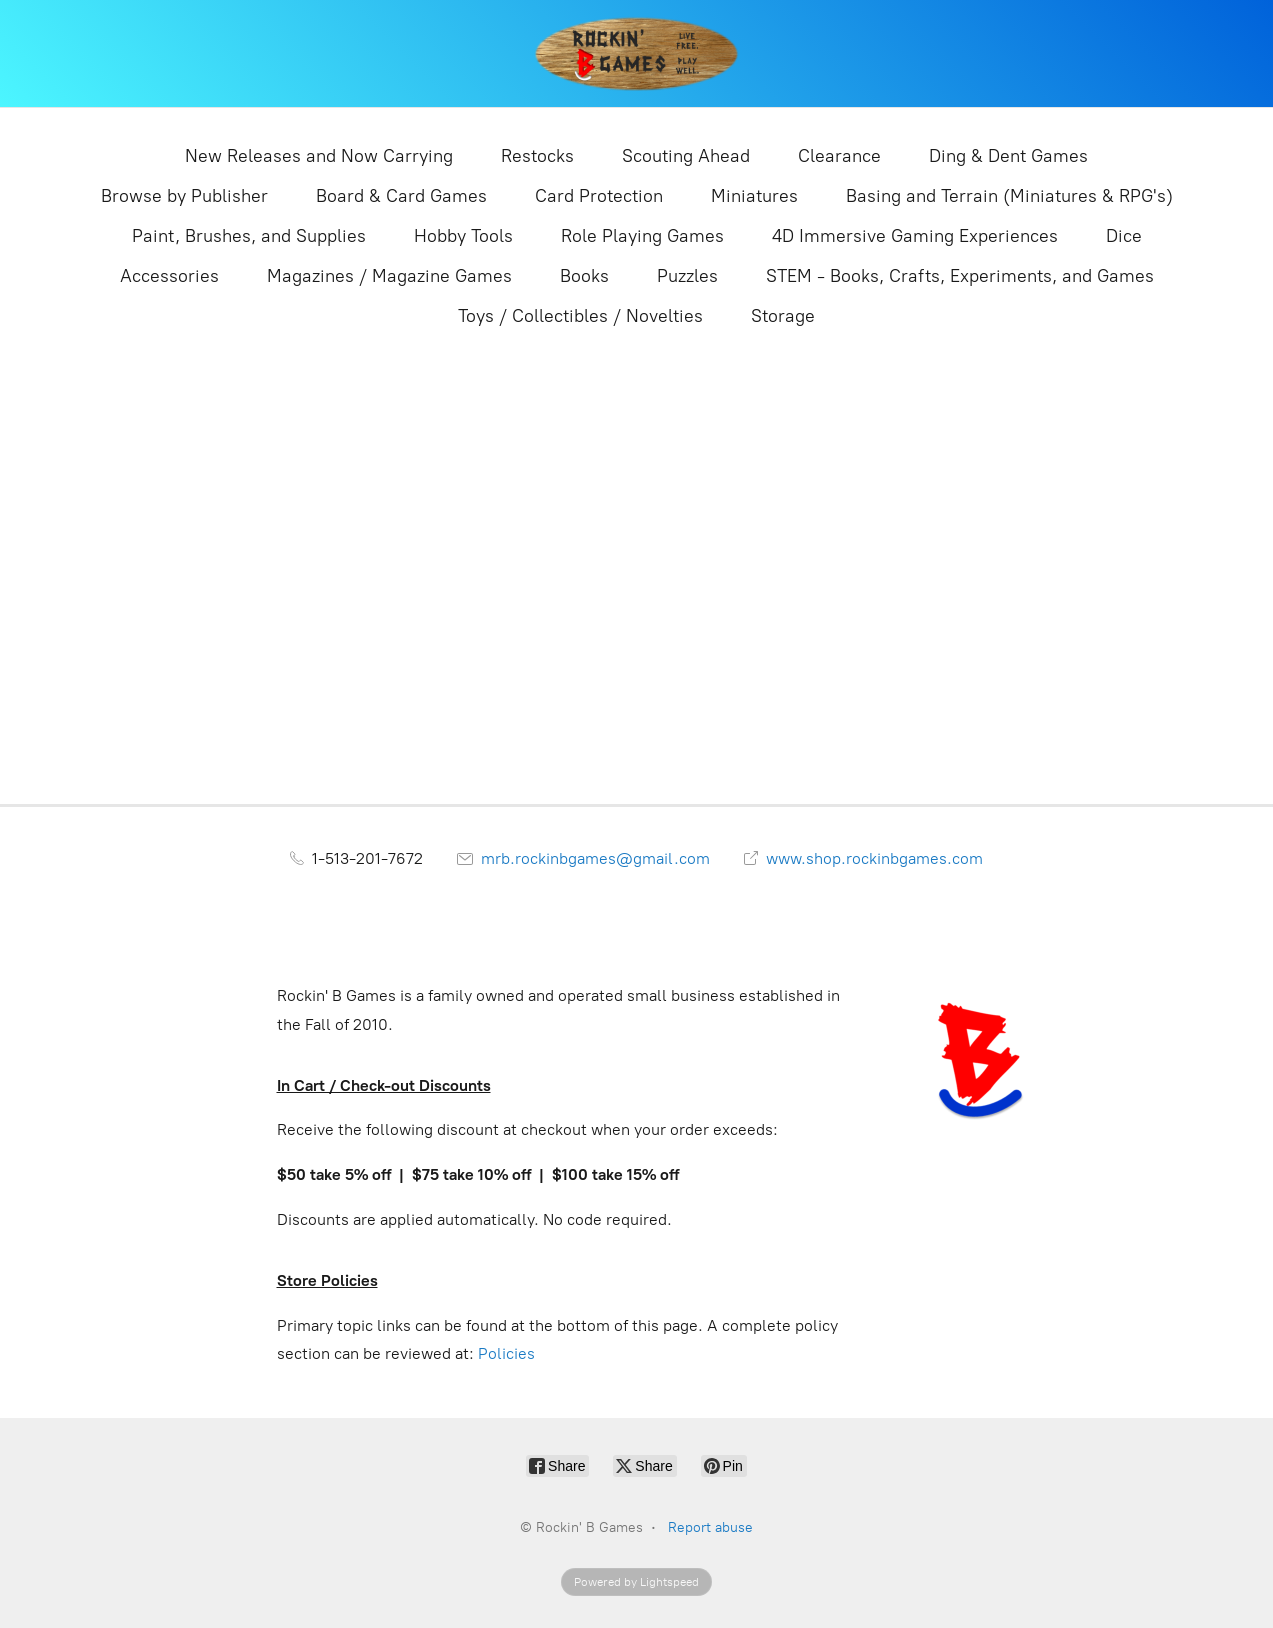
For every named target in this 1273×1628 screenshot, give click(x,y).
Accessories (169, 276)
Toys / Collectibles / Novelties (580, 316)
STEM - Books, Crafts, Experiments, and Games (960, 276)
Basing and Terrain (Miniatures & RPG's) (1009, 196)
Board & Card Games (401, 196)
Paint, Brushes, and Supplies (249, 236)
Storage (783, 316)
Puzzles (687, 276)
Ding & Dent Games (1008, 156)
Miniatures (754, 196)
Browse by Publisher (184, 196)
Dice (1124, 236)
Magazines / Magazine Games (389, 276)
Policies (506, 1353)
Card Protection (599, 196)
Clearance (839, 156)
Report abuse (710, 1527)
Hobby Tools (463, 236)
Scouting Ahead (686, 156)
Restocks (537, 156)
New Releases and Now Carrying (319, 156)
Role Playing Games (642, 236)
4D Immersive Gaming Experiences (915, 236)
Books (584, 276)
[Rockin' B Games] (636, 53)
